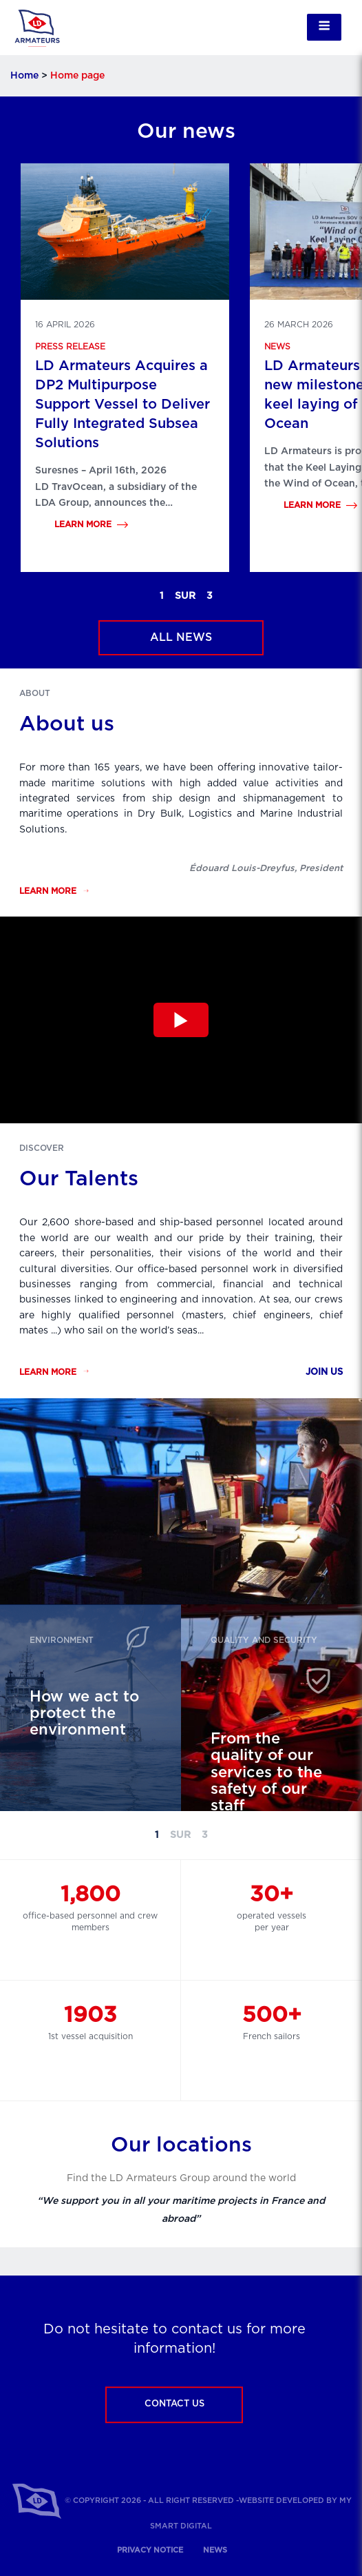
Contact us (174, 2404)
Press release (70, 347)
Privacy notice (150, 2550)
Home (24, 76)
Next (250, 596)
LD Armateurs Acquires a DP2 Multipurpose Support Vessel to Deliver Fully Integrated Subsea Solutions (122, 404)
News (277, 347)
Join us (324, 1372)
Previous (122, 596)
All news (181, 637)
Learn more (82, 524)
